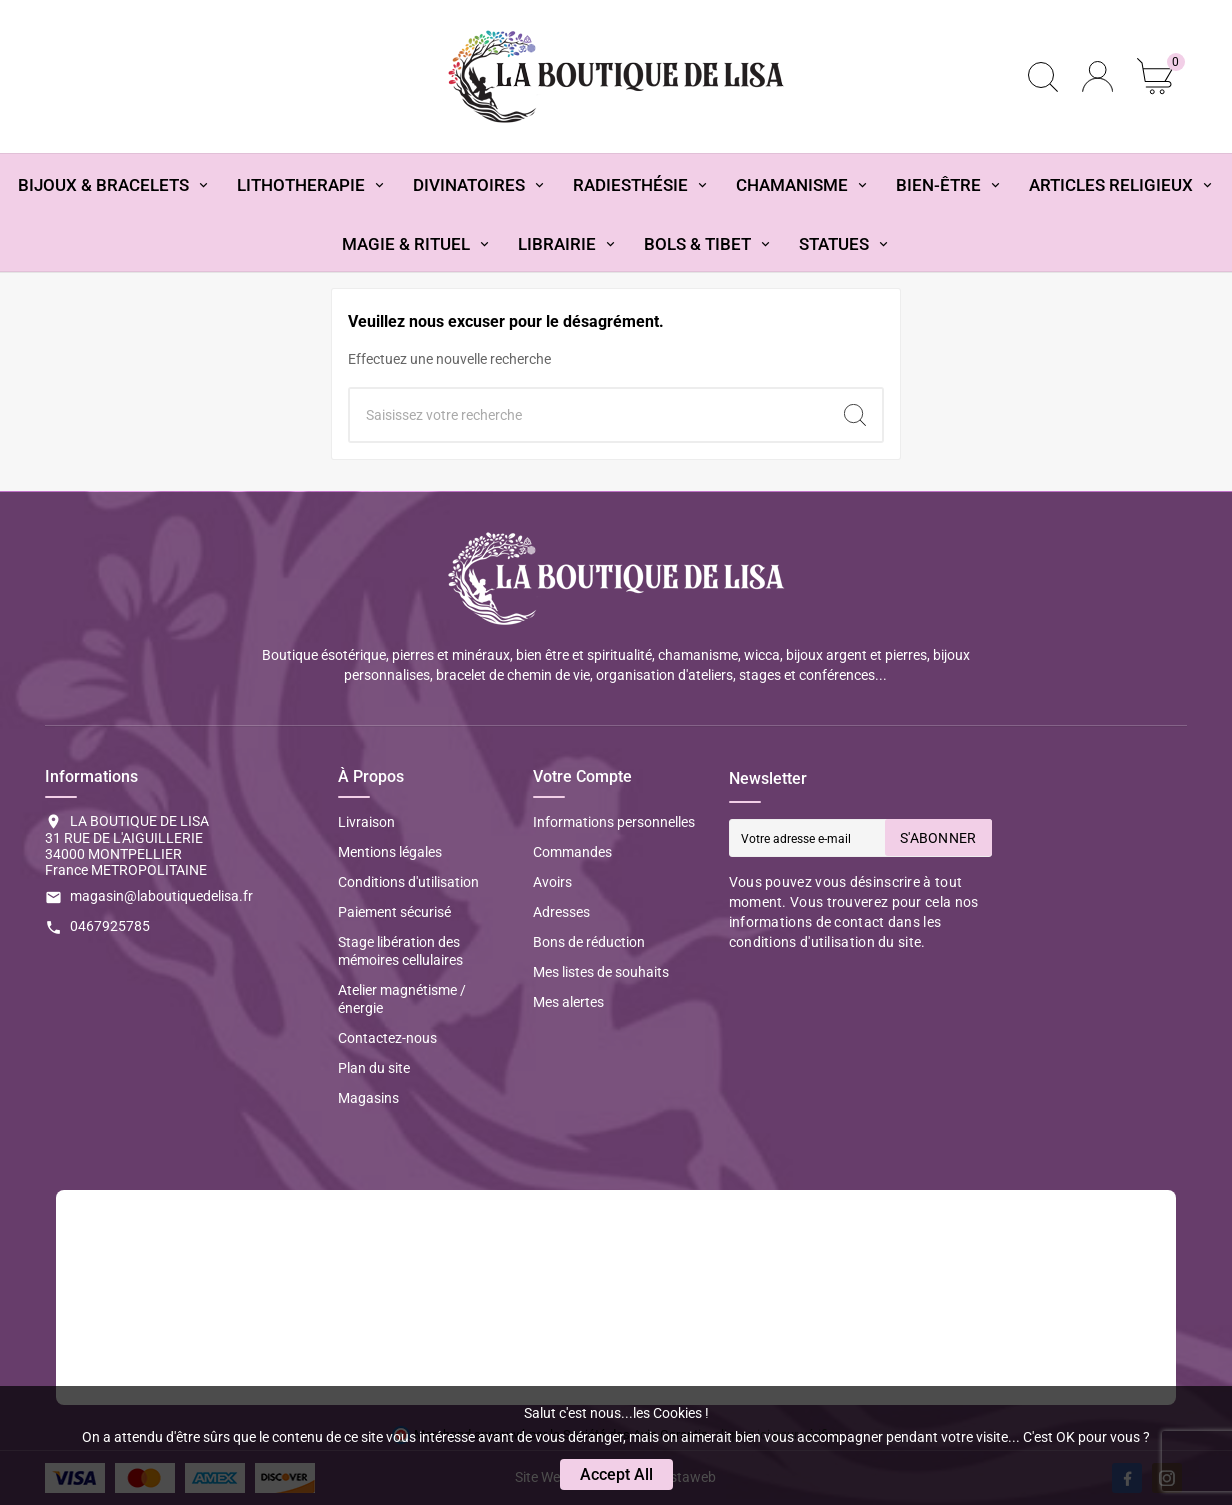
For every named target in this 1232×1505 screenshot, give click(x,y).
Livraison (366, 822)
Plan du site (374, 1068)
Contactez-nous (387, 1038)
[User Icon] (1097, 76)
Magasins (368, 1098)
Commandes (572, 852)
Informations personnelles (614, 822)
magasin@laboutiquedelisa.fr (161, 896)
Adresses (561, 912)
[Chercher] (589, 415)
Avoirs (552, 882)
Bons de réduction (589, 942)
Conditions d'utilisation (408, 882)
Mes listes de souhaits (601, 972)
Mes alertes (568, 1002)
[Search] (855, 415)
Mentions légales (390, 852)
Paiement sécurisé (394, 912)
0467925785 (110, 926)
